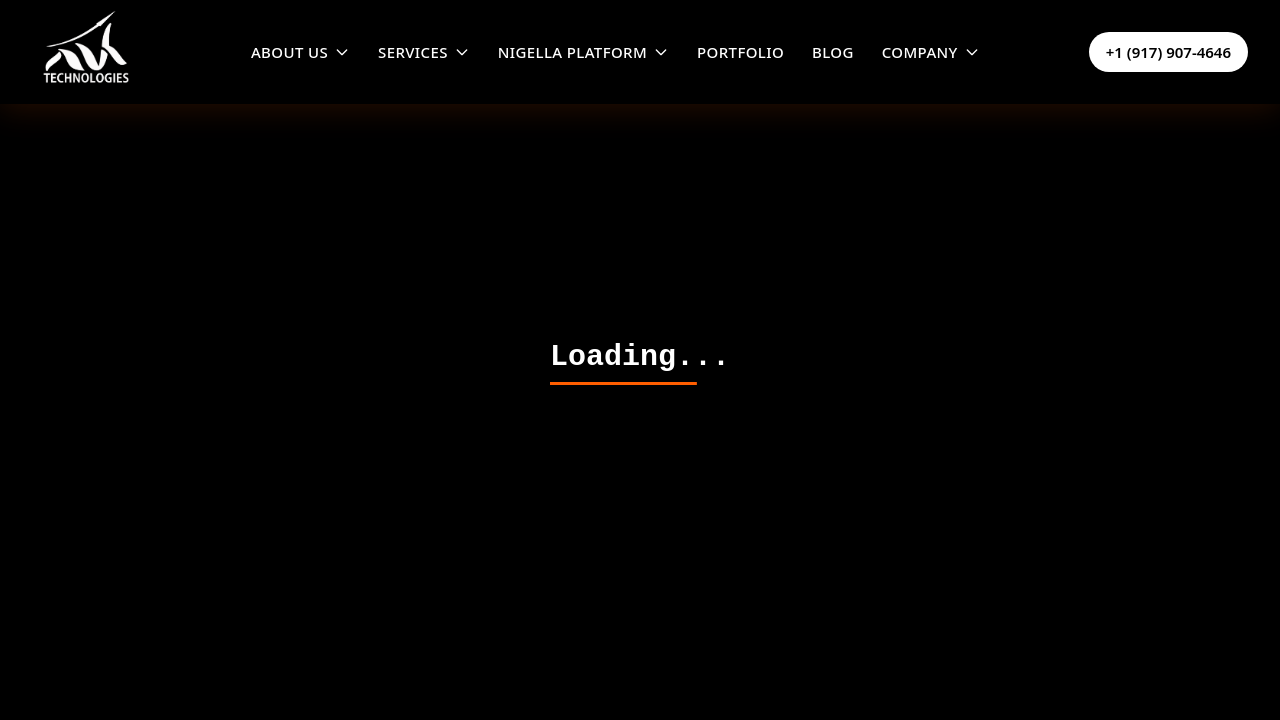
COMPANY (931, 52)
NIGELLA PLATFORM (583, 52)
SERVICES (424, 52)
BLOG (833, 52)
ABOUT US (300, 52)
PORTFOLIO (740, 52)
